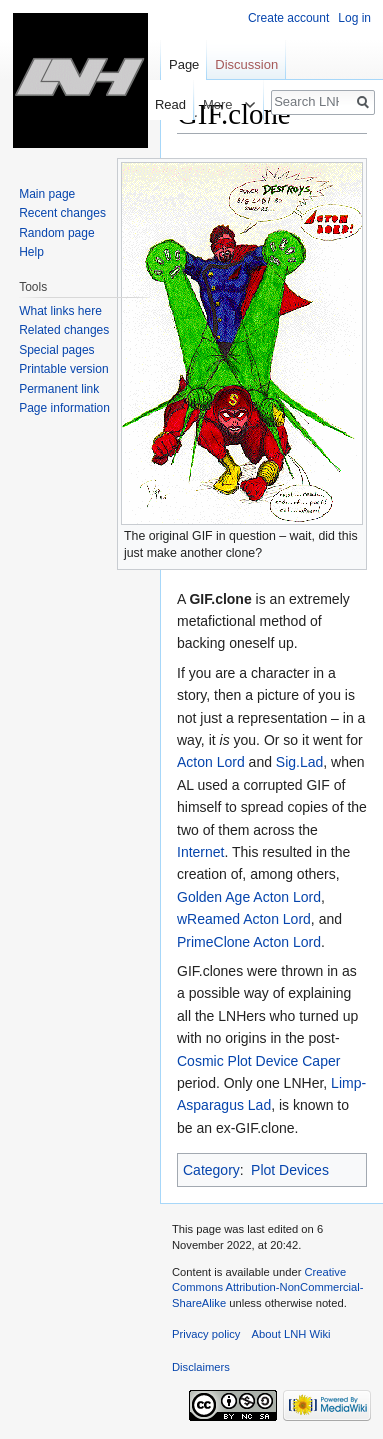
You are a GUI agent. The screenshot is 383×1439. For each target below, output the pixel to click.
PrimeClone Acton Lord (249, 942)
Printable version (63, 369)
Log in (354, 18)
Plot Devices (290, 1170)
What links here (60, 311)
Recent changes (62, 213)
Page (184, 64)
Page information (64, 408)
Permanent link (59, 389)
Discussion (246, 64)
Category (211, 1170)
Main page (47, 194)
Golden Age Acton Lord (249, 897)
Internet (200, 852)
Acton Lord (211, 762)
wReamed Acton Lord (244, 919)
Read (161, 104)
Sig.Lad (299, 762)
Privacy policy (206, 1334)
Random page (56, 233)
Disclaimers (201, 1367)
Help (31, 252)
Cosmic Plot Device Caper (258, 1061)
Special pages (56, 350)
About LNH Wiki (291, 1334)
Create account (288, 18)
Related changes (64, 330)
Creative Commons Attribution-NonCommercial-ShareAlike (268, 1287)
